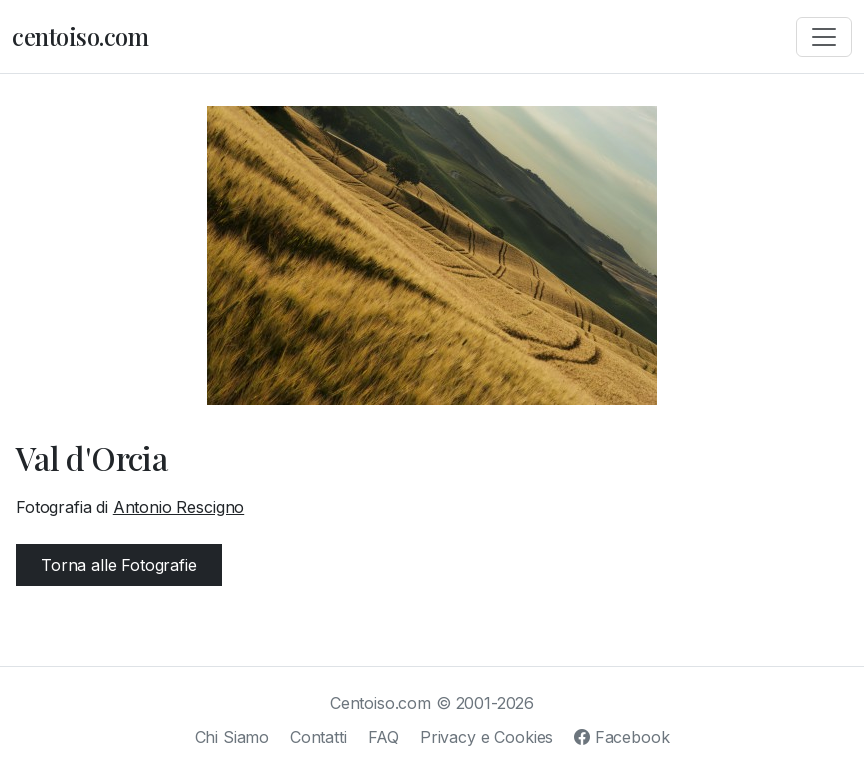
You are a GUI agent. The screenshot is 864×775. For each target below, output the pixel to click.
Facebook (621, 737)
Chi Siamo (232, 737)
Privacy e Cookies (486, 737)
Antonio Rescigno (178, 507)
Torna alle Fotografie (119, 565)
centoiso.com (80, 36)
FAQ (384, 737)
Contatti (318, 737)
